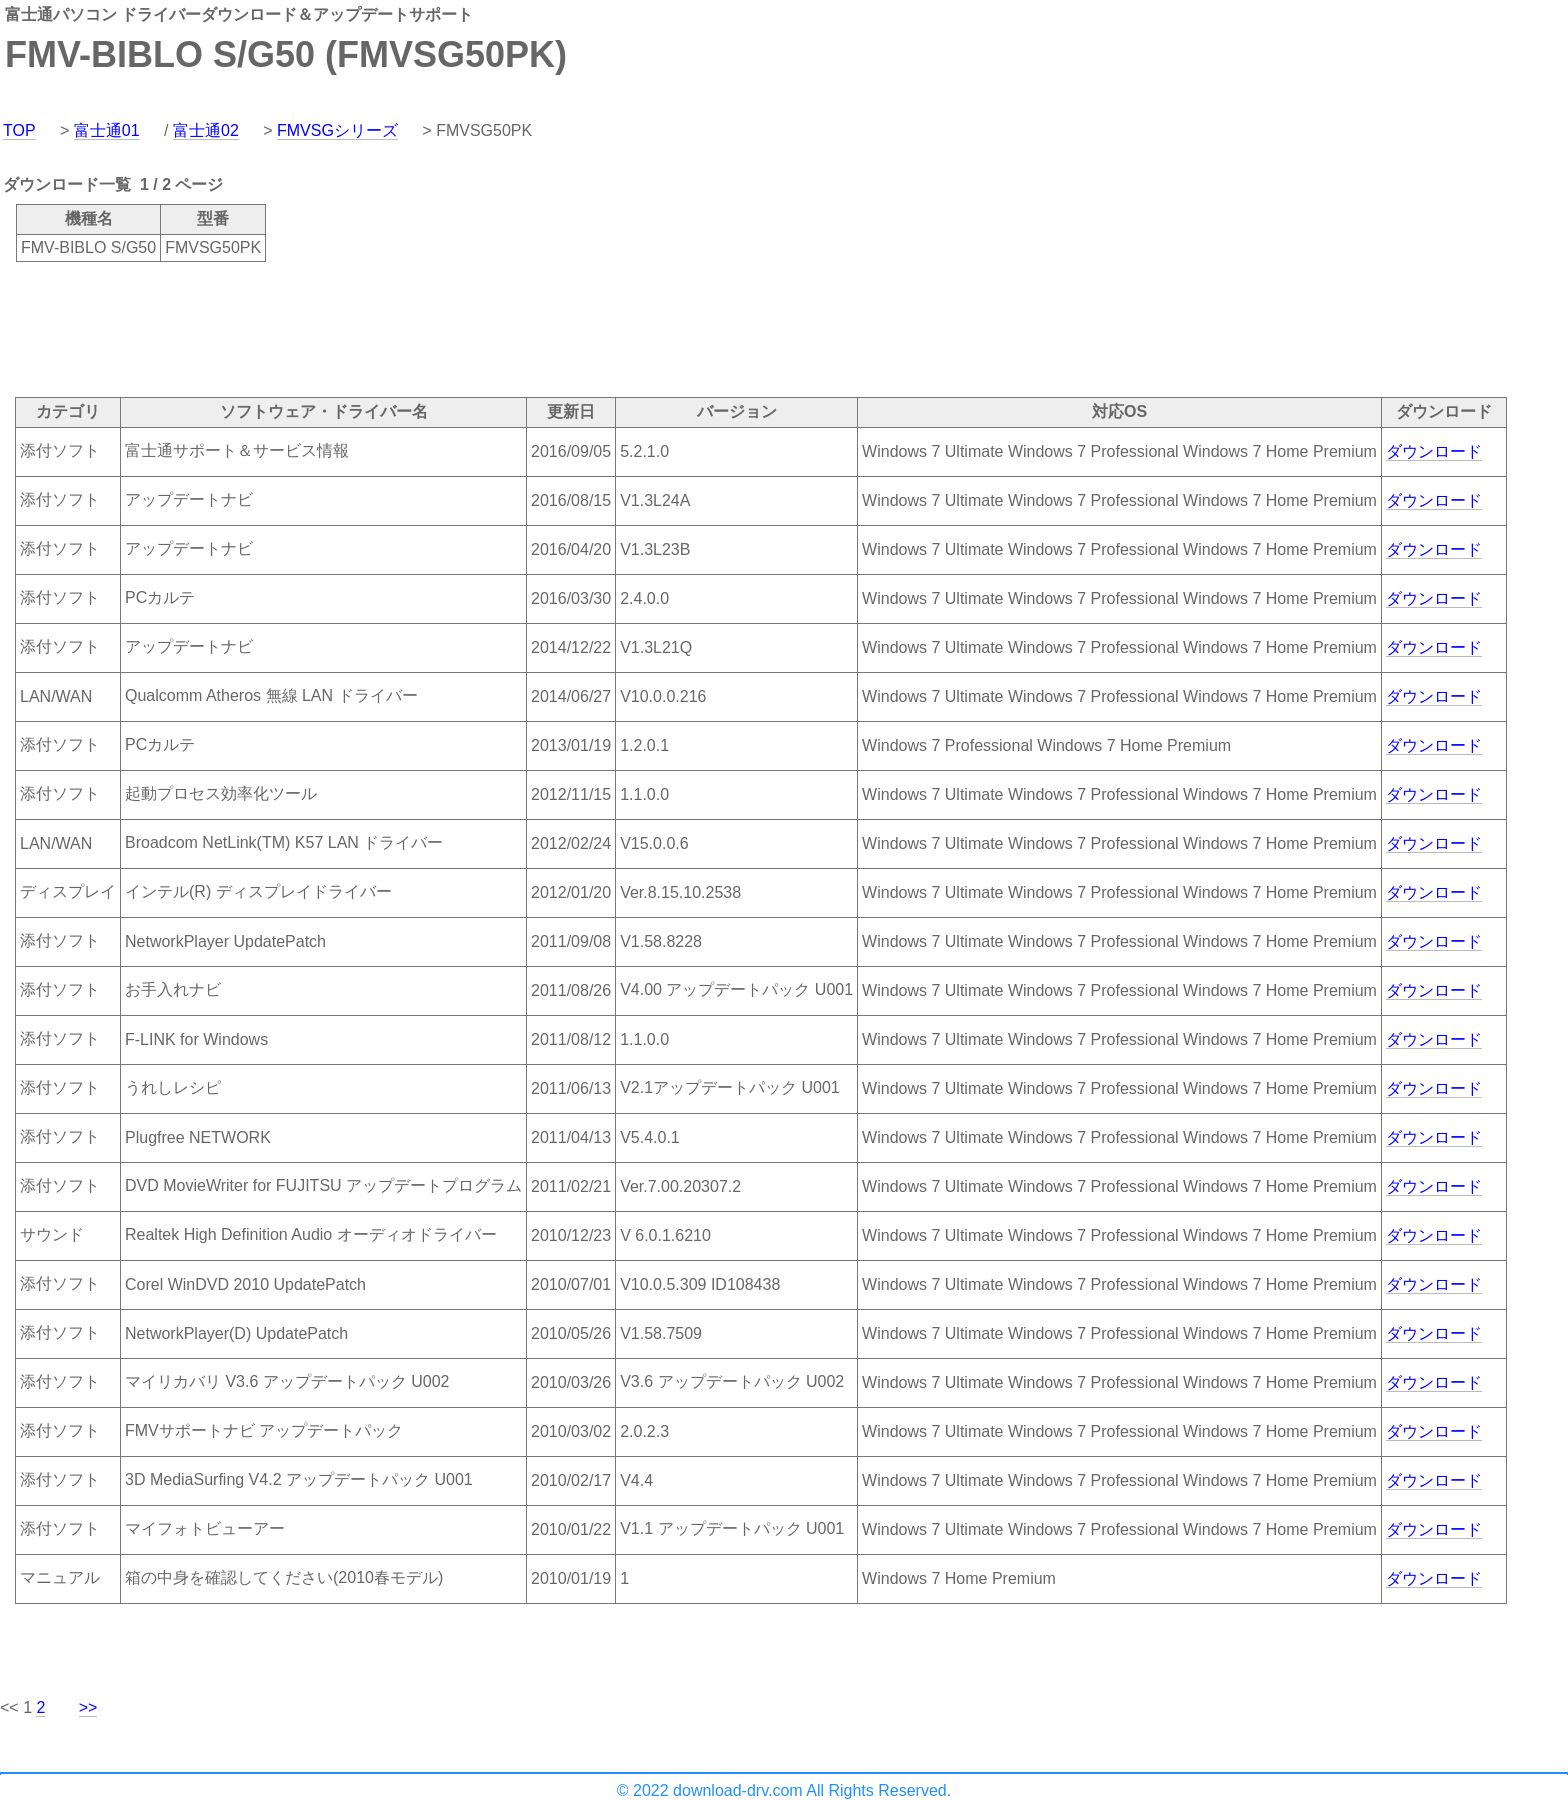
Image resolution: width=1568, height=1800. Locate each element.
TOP (19, 130)
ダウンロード (1434, 451)
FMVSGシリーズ (337, 130)
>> (88, 1707)
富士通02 (206, 130)
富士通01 (107, 130)
